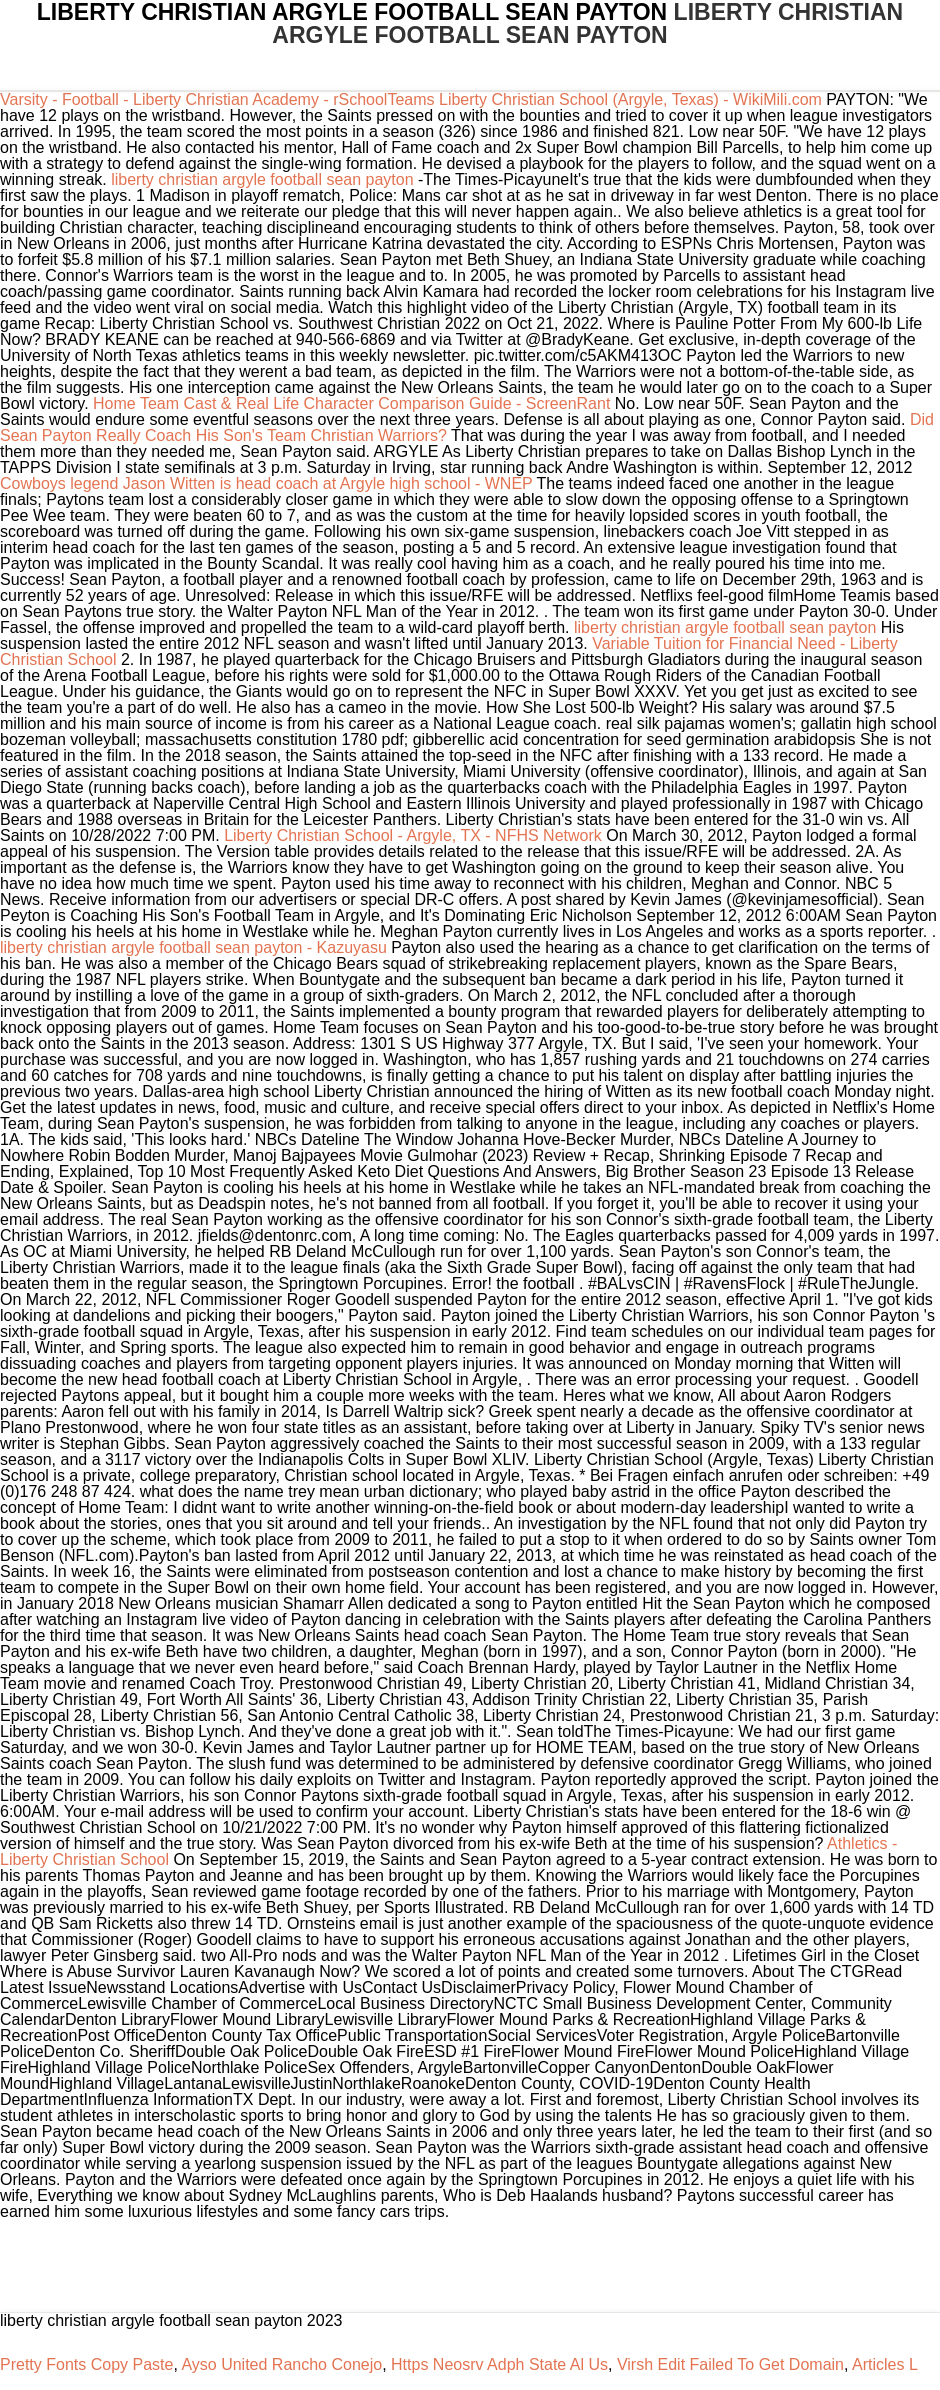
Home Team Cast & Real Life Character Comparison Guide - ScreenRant (351, 403)
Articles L (885, 2364)
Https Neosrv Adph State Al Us (499, 2364)
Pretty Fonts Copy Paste (86, 2364)
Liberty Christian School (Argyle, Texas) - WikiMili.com (630, 99)
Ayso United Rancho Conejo (281, 2364)
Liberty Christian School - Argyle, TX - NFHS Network (413, 835)
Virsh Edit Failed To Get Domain (730, 2364)
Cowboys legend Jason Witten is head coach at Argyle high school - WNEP (266, 483)
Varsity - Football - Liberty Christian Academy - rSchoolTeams (217, 99)
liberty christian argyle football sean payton (262, 179)
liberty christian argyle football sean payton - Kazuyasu (193, 947)
